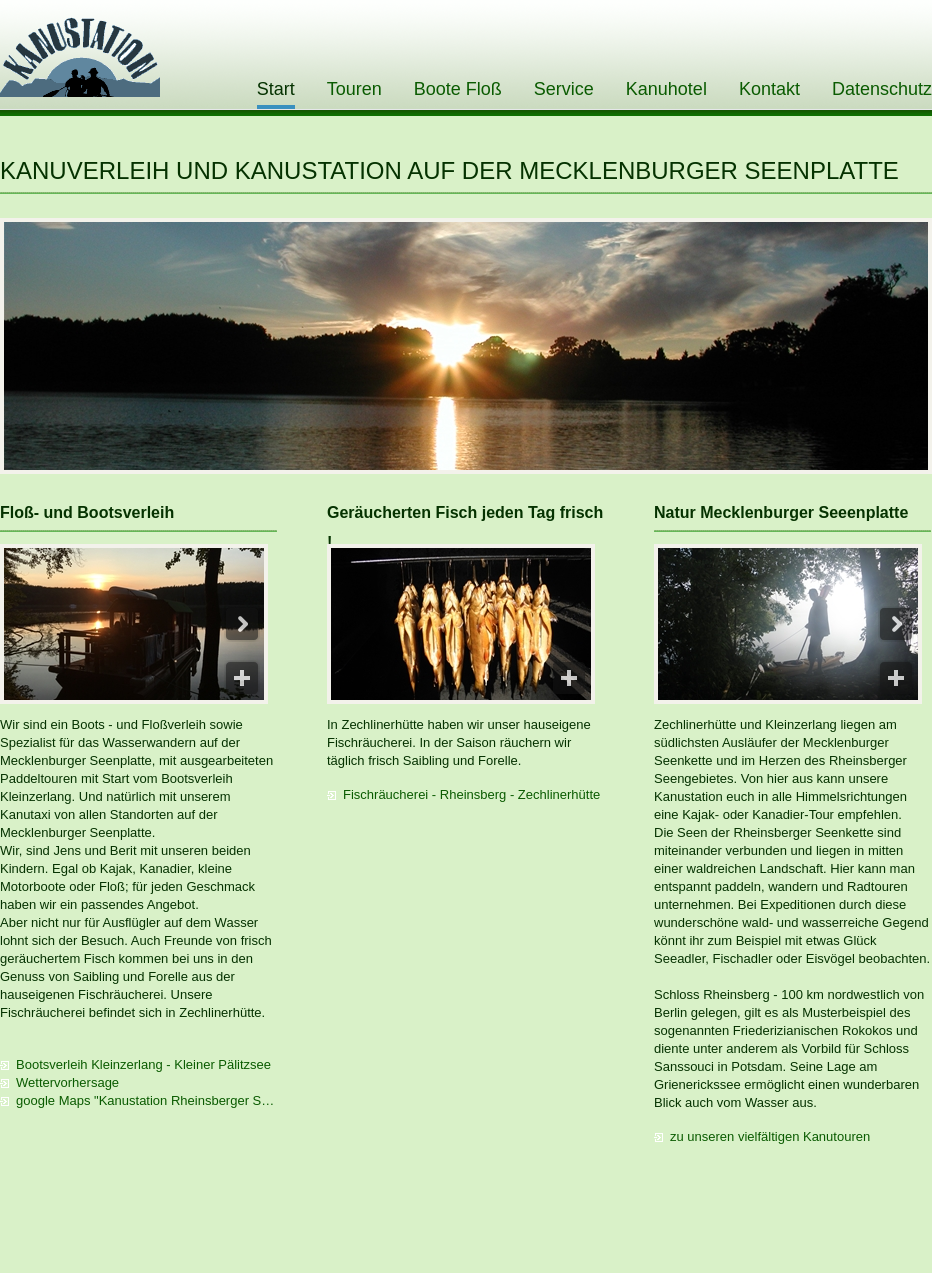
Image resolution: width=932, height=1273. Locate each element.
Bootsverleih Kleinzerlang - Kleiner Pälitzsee (143, 1064)
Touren (354, 89)
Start (276, 89)
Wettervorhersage (67, 1082)
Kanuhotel (666, 89)
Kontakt (769, 89)
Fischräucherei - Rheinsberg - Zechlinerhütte (471, 794)
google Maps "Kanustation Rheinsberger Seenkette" (146, 1100)
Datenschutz (882, 89)
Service (564, 89)
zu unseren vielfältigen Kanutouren (770, 1136)
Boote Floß (458, 89)
